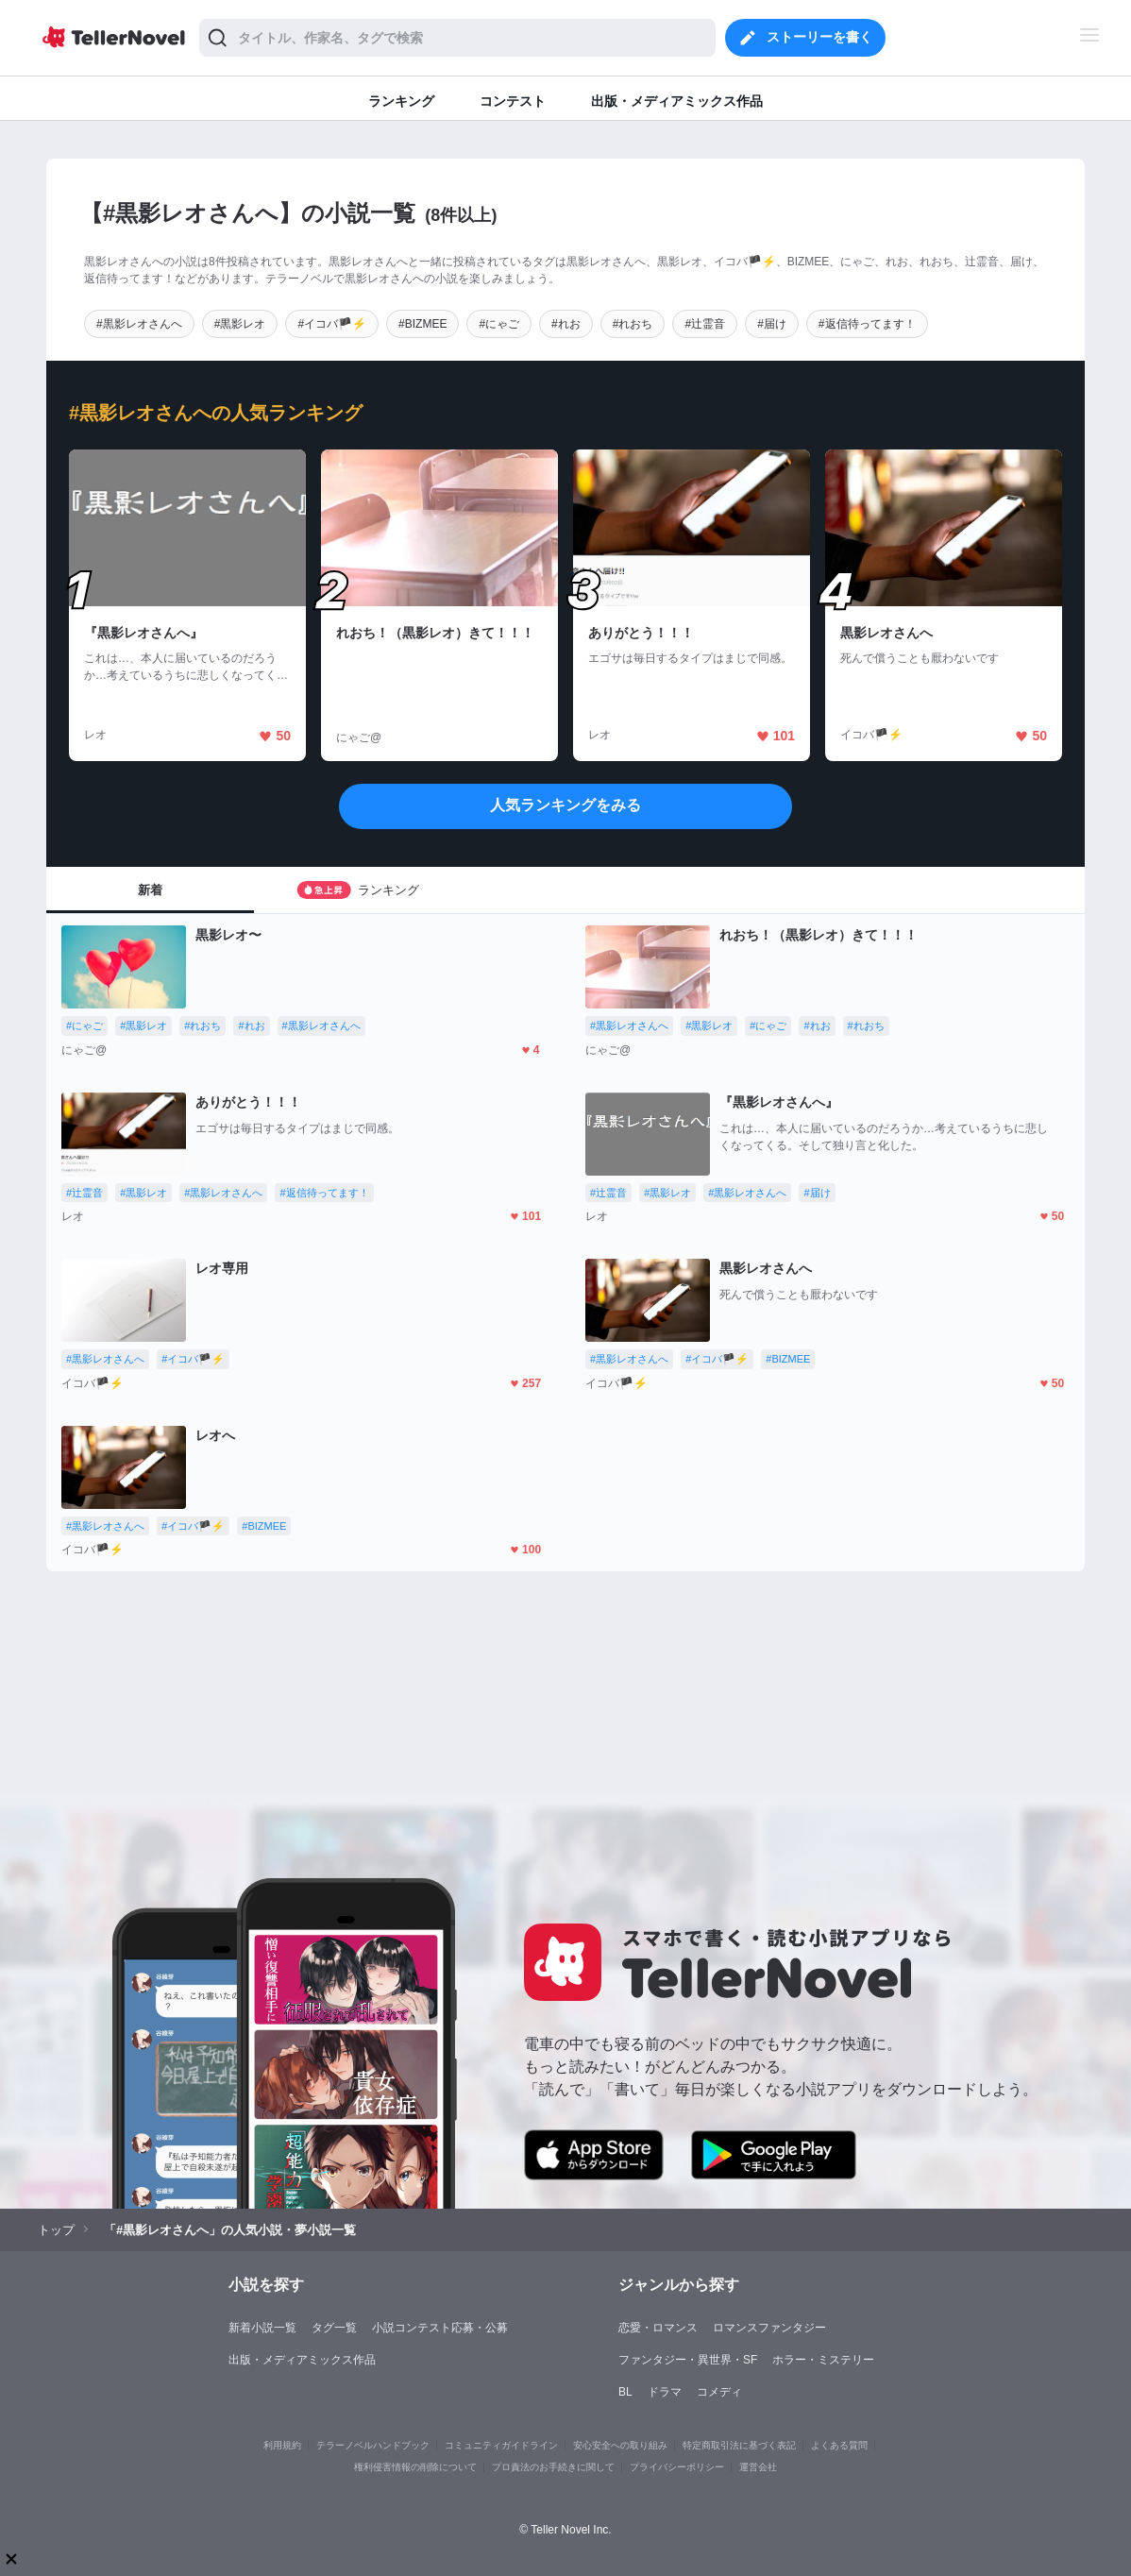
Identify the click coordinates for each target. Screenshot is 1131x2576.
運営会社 (758, 2467)
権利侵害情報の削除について (415, 2467)
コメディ (719, 2391)
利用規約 (282, 2445)
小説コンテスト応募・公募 (440, 2327)
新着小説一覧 (262, 2327)
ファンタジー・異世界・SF (687, 2359)
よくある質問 (839, 2445)
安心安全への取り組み (620, 2445)
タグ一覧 (334, 2327)
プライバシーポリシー (677, 2467)
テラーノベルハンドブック (373, 2445)
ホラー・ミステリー (823, 2359)
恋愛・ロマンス (658, 2327)
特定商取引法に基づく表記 (739, 2445)
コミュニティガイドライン (501, 2445)
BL (625, 2391)
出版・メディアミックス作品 (302, 2359)
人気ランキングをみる (565, 805)
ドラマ (665, 2391)
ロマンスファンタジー (769, 2327)
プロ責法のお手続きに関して (553, 2467)
